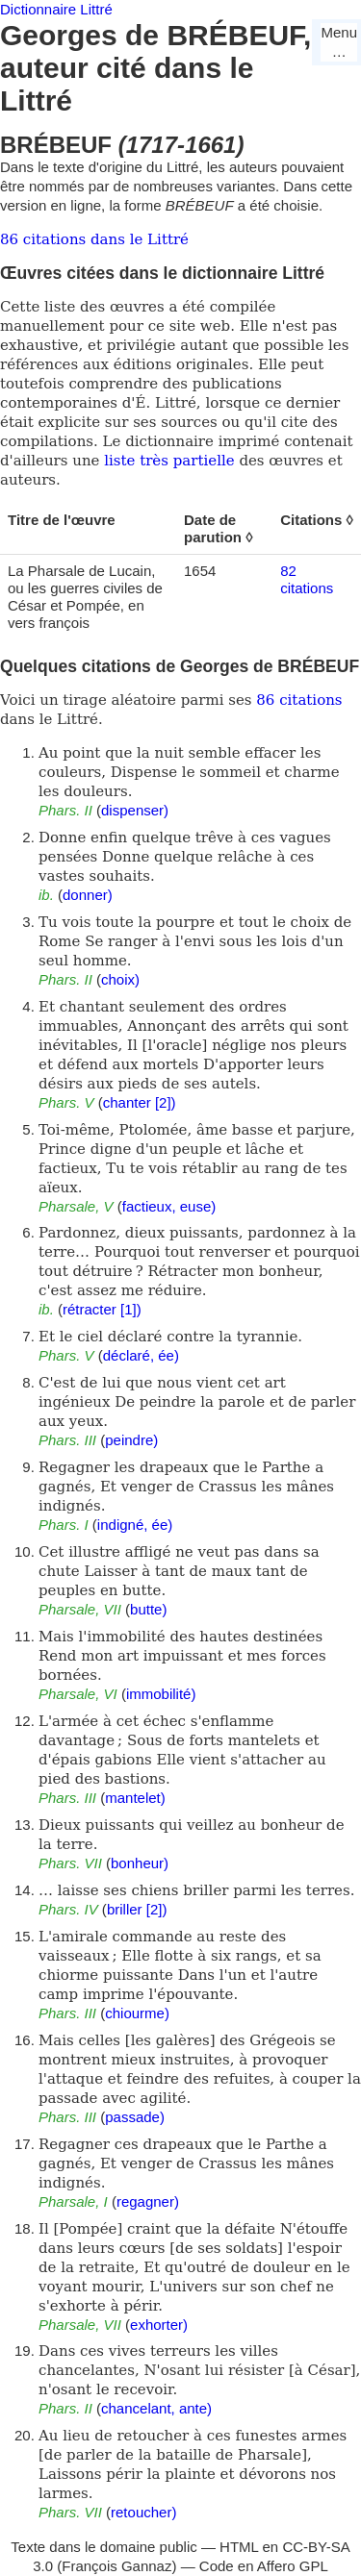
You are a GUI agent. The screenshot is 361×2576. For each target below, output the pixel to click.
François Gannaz (116, 2566)
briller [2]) (137, 1909)
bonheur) (139, 1863)
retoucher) (143, 2512)
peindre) (131, 1440)
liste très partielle (169, 460)
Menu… (339, 42)
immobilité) (161, 1694)
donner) (88, 895)
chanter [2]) (139, 1102)
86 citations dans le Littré (94, 239)
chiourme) (137, 2013)
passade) (135, 2117)
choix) (120, 979)
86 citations (299, 700)
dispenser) (134, 810)
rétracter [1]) (102, 1309)
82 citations (306, 579)
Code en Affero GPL (263, 2566)
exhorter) (159, 2324)
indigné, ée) (134, 1524)
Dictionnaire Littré (56, 9)
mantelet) (135, 1797)
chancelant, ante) (156, 2408)
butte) (148, 1609)
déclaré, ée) (141, 1355)
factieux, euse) (169, 1206)
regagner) (147, 2201)
